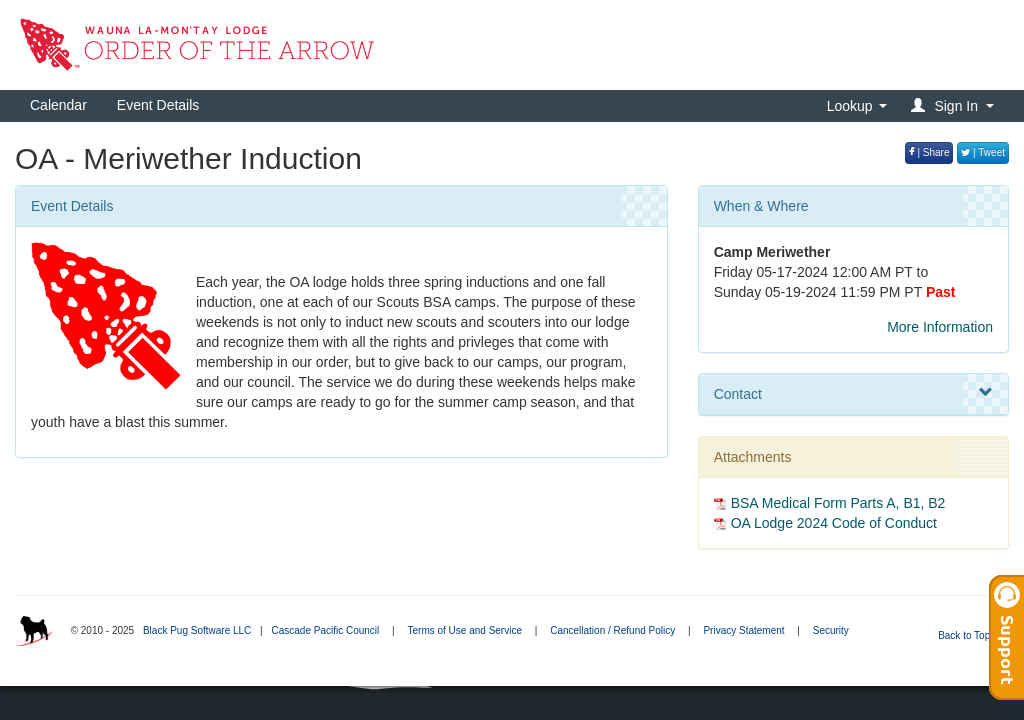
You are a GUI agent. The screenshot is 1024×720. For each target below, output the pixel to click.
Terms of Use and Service (464, 630)
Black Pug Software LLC (197, 630)
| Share (929, 152)
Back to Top (970, 635)
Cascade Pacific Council (325, 630)
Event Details (158, 105)
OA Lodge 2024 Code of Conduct (834, 523)
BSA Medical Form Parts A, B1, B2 (838, 503)
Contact (853, 393)
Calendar (58, 105)
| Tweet (983, 152)
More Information (940, 327)
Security (831, 630)
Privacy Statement (743, 630)
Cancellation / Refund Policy (612, 630)
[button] (955, 105)
